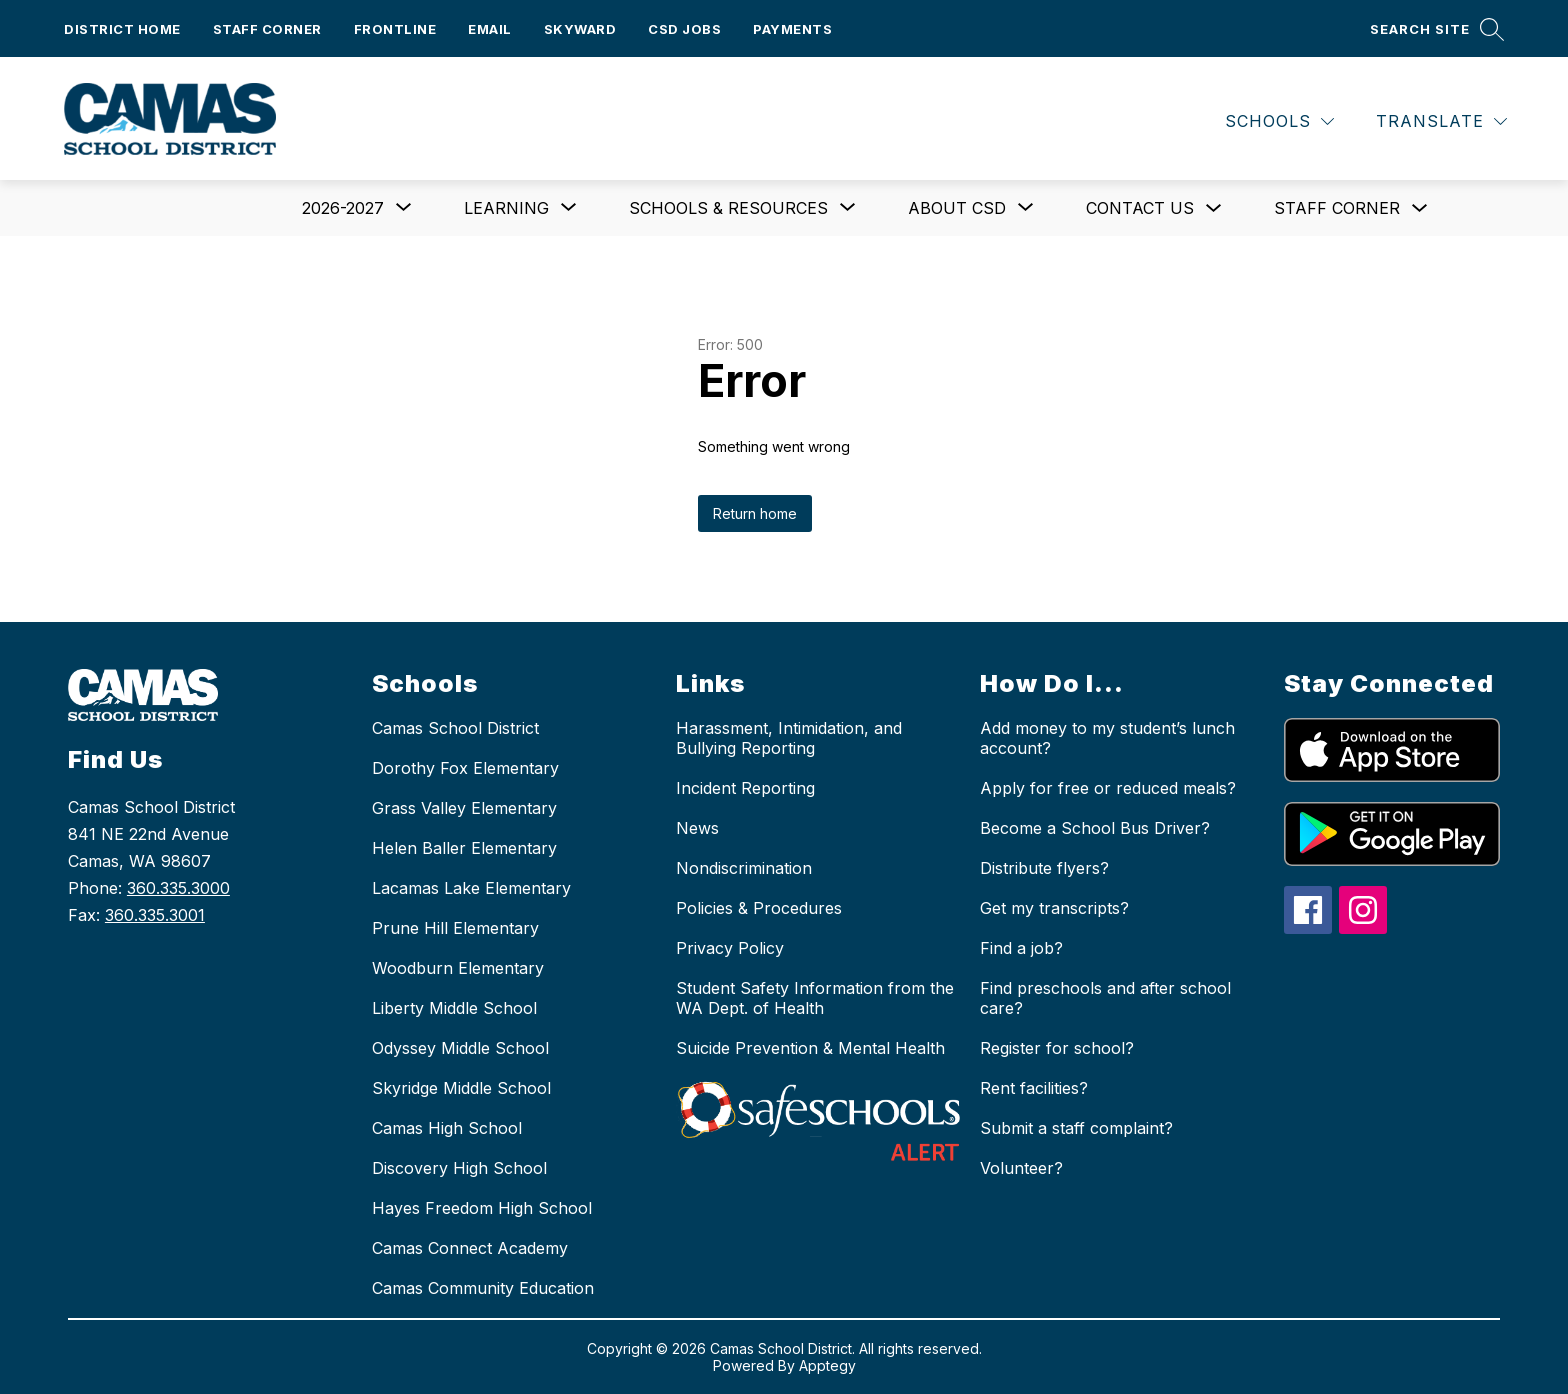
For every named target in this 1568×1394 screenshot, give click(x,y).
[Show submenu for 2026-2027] (343, 208)
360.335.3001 (155, 915)
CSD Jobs (684, 29)
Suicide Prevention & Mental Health (810, 1048)
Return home (755, 513)
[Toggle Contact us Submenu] (1214, 208)
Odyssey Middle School (460, 1048)
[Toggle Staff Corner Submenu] (1420, 208)
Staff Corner (267, 29)
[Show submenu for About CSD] (957, 208)
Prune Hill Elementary (455, 928)
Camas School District (455, 728)
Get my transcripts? (1054, 908)
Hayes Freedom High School (482, 1208)
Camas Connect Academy (470, 1248)
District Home (122, 29)
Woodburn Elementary (458, 968)
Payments (792, 29)
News (697, 828)
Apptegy (827, 1365)
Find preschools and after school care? (1105, 998)
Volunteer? (1021, 1168)
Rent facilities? (1034, 1088)
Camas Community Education (483, 1288)
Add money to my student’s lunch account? (1107, 738)
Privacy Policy (730, 948)
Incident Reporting (745, 788)
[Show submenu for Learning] (506, 208)
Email (490, 29)
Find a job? (1021, 948)
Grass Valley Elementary (464, 808)
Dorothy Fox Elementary (465, 768)
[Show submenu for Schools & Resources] (728, 208)
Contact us (1140, 208)
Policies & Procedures (759, 908)
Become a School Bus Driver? (1095, 828)
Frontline (395, 29)
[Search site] (1437, 28)
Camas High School (447, 1128)
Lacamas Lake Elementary (471, 888)
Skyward (580, 29)
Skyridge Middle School (461, 1088)
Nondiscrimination (744, 868)
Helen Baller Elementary (464, 848)
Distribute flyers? (1044, 868)
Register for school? (1057, 1048)
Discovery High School (459, 1168)
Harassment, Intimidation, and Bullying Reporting (789, 738)
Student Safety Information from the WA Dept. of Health (815, 998)
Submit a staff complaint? (1076, 1128)
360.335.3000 (178, 888)
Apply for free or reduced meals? (1108, 788)
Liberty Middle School (454, 1008)
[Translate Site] (1441, 121)
